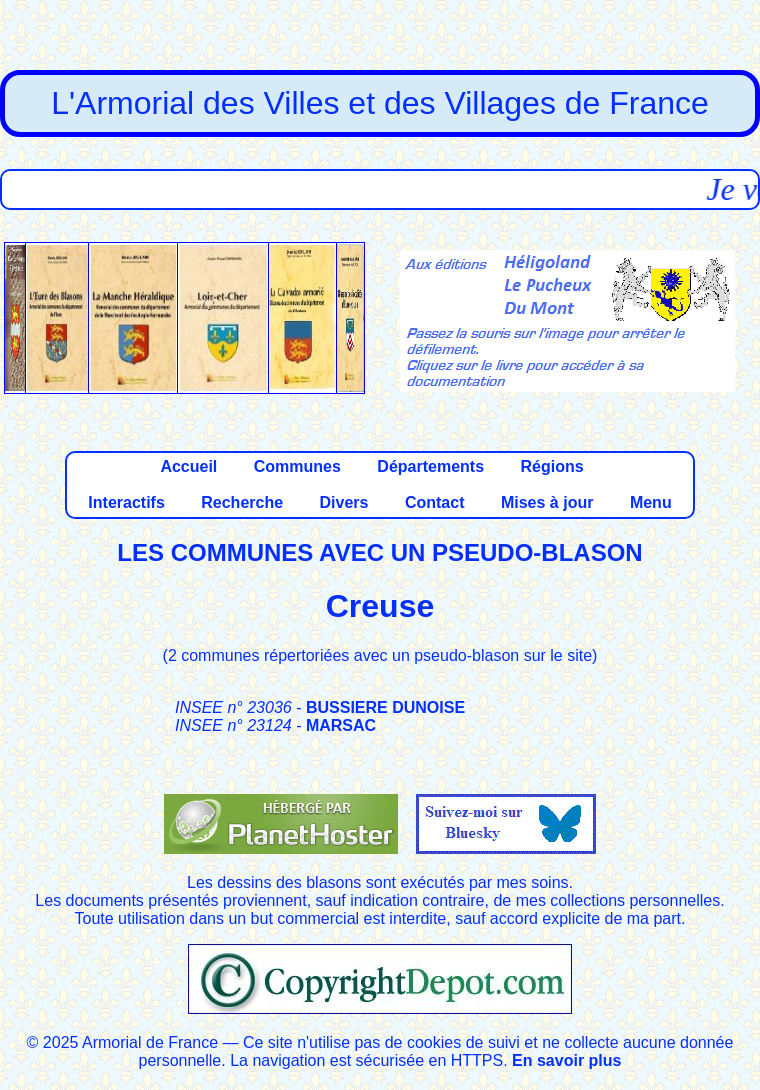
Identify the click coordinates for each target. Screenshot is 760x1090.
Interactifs (126, 502)
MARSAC (341, 725)
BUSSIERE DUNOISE (385, 707)
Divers (344, 502)
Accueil (188, 466)
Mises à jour (547, 502)
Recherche (242, 502)
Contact (435, 502)
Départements (430, 466)
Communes (297, 466)
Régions (551, 466)
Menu (651, 502)
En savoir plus (566, 1060)
